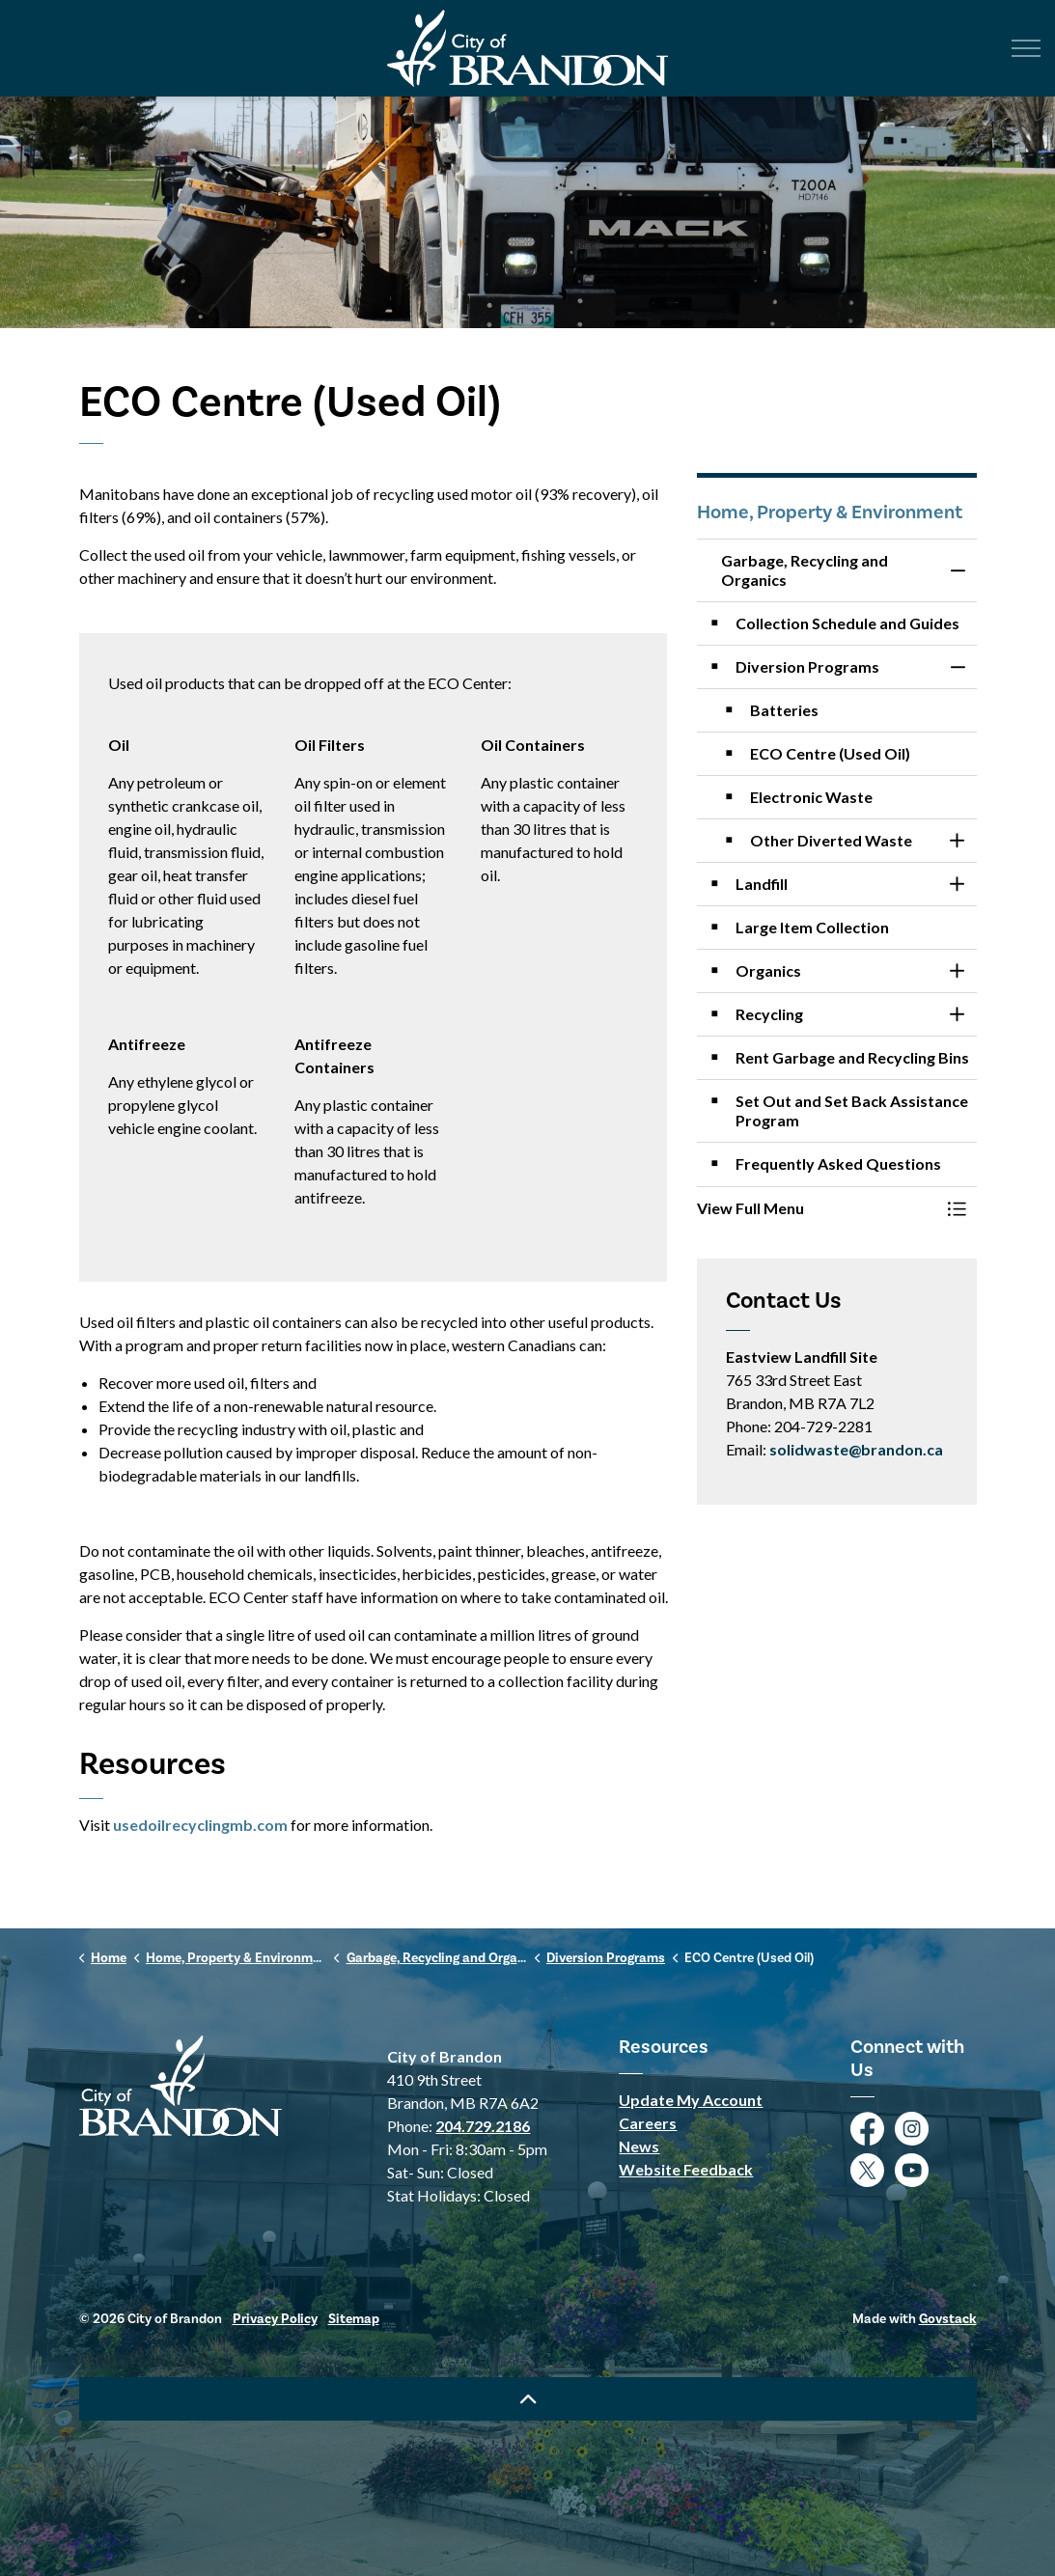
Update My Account (691, 2100)
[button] (817, 1208)
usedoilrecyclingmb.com (200, 1824)
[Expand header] (1026, 48)
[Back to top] (528, 2399)
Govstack (948, 2319)
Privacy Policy (275, 2319)
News (639, 2146)
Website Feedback (686, 2169)
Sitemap (353, 2319)
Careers (648, 2123)
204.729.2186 (482, 2126)
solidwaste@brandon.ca (856, 1449)
